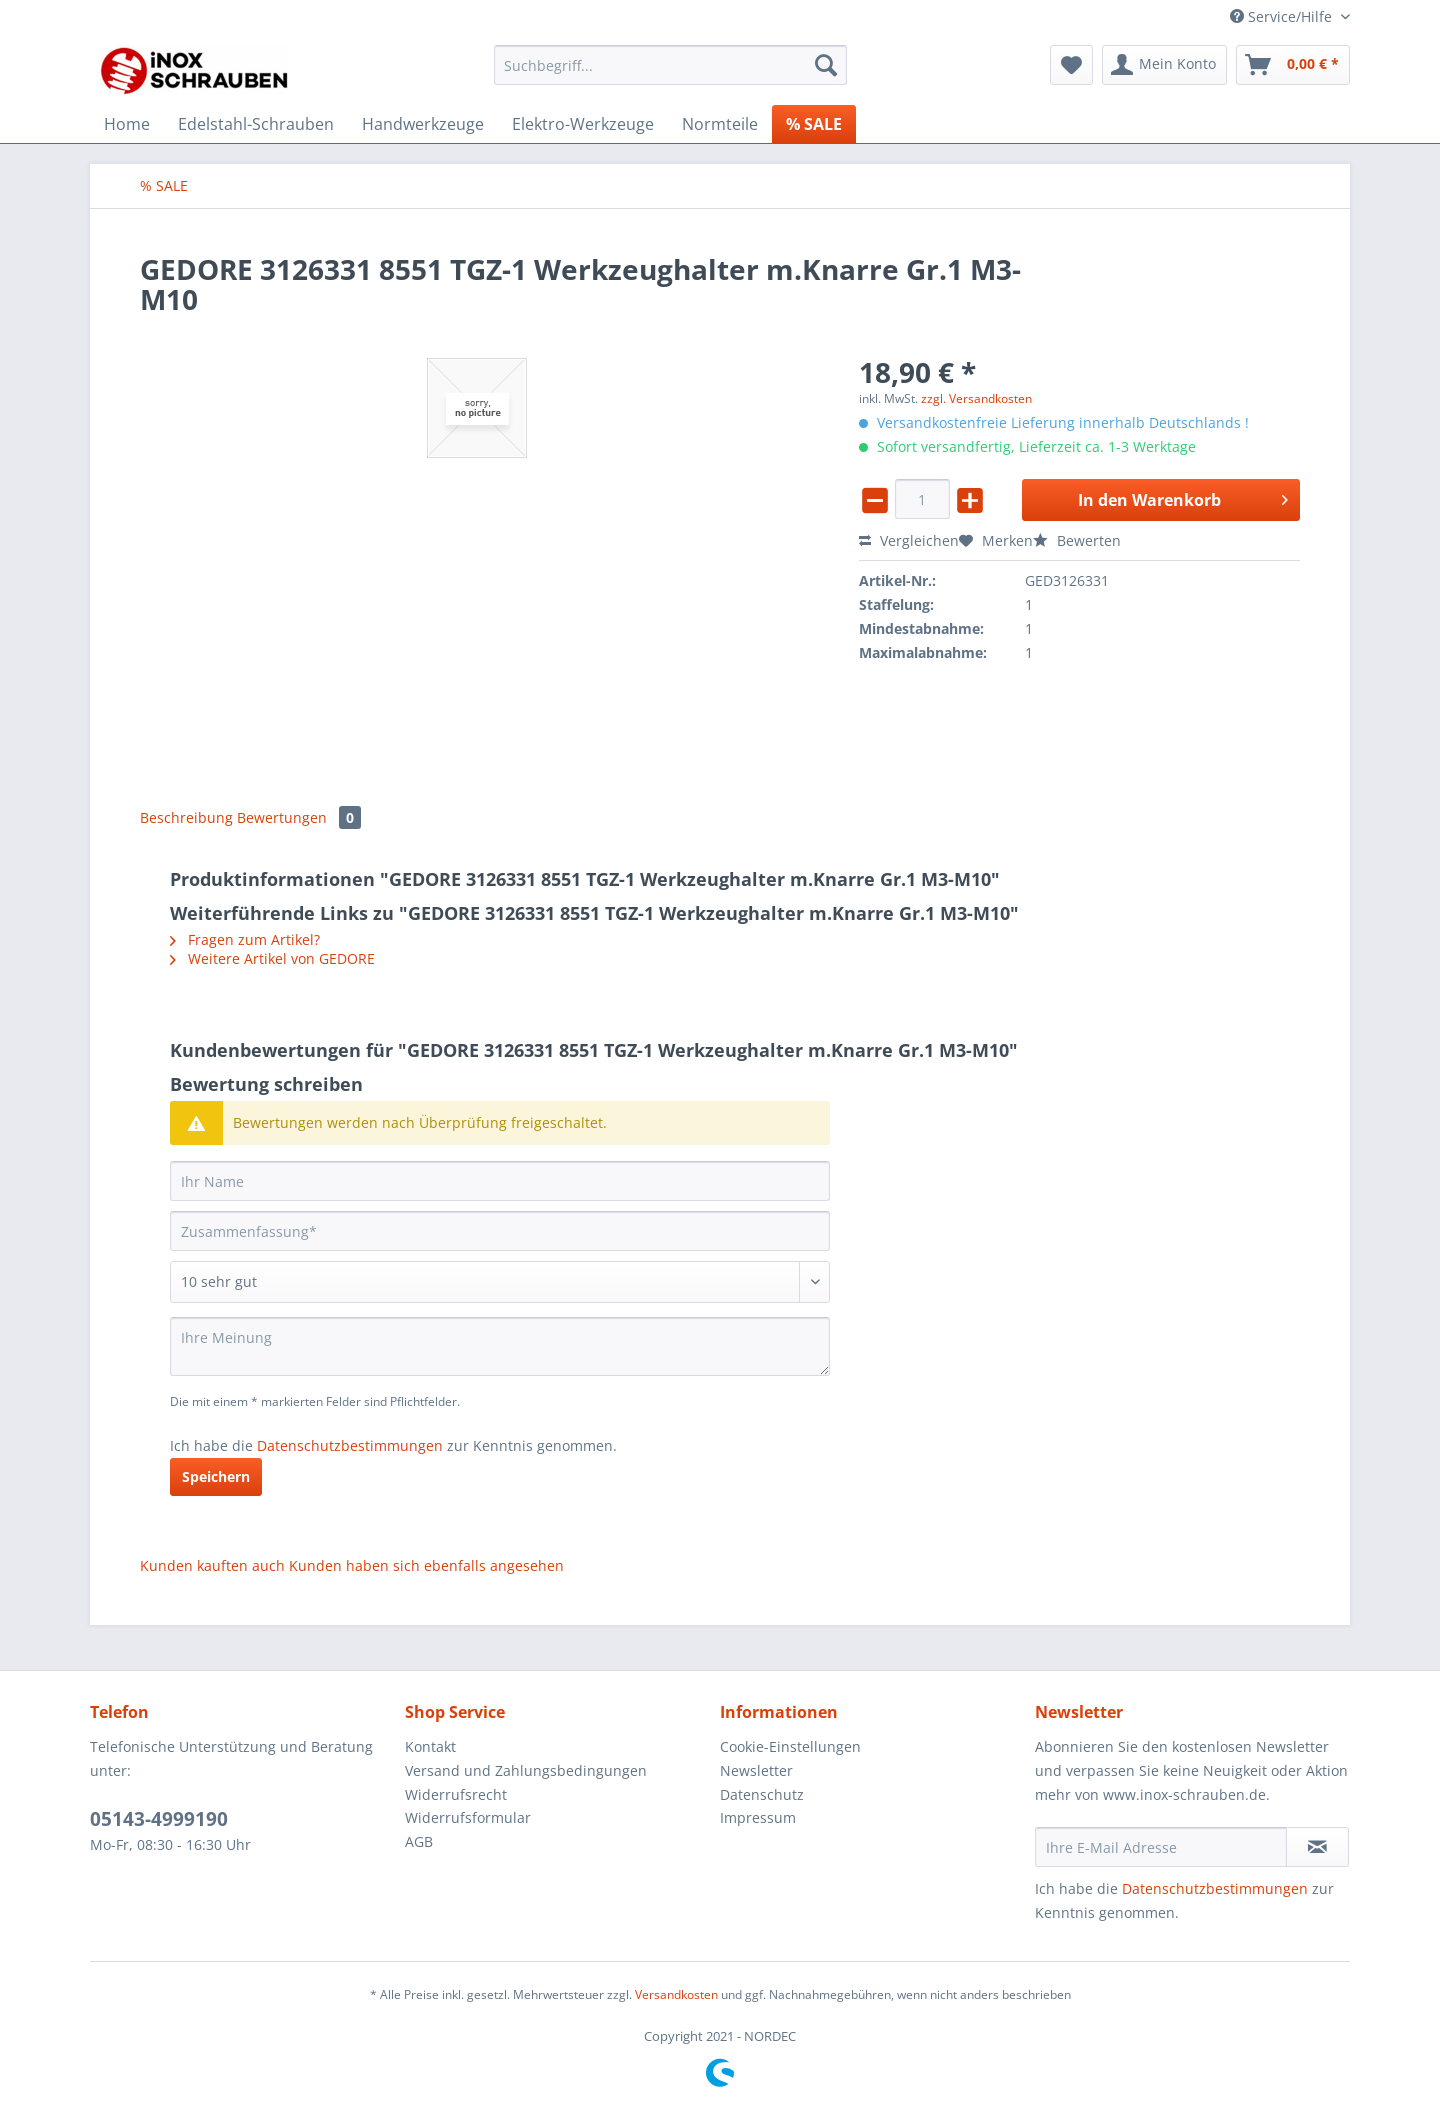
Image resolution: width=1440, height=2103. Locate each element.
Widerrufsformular (468, 1817)
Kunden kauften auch (212, 1565)
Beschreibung (186, 817)
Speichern (216, 1476)
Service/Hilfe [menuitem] (1283, 16)
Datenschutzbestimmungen (350, 1445)
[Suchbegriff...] (670, 65)
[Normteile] (720, 124)
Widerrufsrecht (456, 1794)
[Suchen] (826, 65)
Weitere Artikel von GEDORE (272, 958)
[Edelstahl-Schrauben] (256, 124)
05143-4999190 (159, 1819)
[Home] (127, 124)
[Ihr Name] (500, 1181)
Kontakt (430, 1746)
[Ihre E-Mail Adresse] (1161, 1847)
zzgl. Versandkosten (976, 398)
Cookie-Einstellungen (790, 1746)
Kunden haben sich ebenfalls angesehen (426, 1565)
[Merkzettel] (1071, 65)
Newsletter (756, 1770)
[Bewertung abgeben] (500, 1282)
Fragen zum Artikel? (245, 939)
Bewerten (1077, 540)
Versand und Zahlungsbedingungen (526, 1770)
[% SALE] (814, 124)
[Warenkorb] (1293, 65)
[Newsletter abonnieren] (1317, 1847)
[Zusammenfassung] (500, 1231)
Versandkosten (676, 1994)
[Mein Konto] (1164, 65)
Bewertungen (299, 817)
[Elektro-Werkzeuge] (583, 124)
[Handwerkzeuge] (423, 124)
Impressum (758, 1817)
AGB (419, 1841)
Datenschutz (762, 1794)
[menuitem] (670, 74)
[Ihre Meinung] (500, 1346)
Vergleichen (909, 540)
